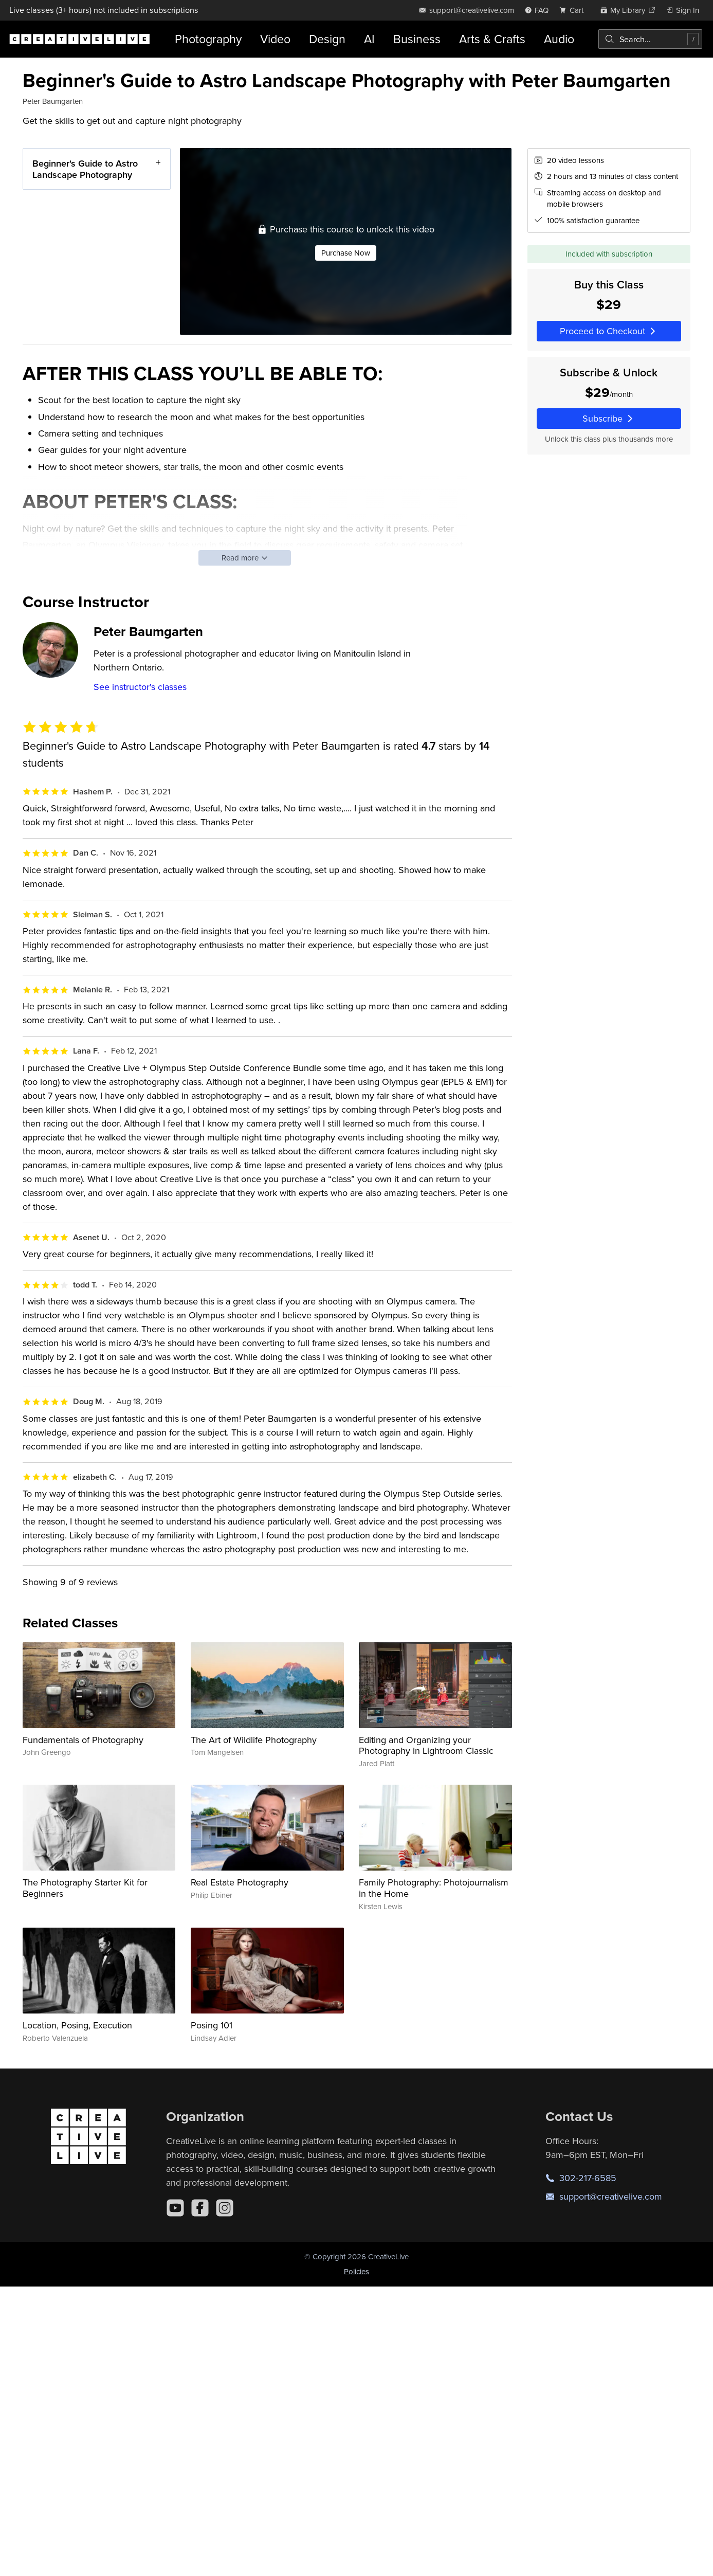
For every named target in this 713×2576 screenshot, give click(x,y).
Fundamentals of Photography (83, 1739)
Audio (559, 38)
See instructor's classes (140, 686)
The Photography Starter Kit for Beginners (85, 1888)
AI (369, 38)
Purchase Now (345, 252)
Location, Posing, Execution (77, 2025)
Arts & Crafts (492, 38)
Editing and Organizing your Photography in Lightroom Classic (426, 1745)
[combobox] (650, 39)
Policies (356, 2271)
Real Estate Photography (239, 1882)
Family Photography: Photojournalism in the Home (433, 1888)
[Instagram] (224, 2208)
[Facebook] (200, 2208)
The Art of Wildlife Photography (254, 1739)
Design (327, 38)
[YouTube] (175, 2208)
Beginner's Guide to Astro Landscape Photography (85, 169)
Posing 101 (211, 2025)
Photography (208, 38)
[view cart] (574, 10)
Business (417, 38)
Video (275, 38)
